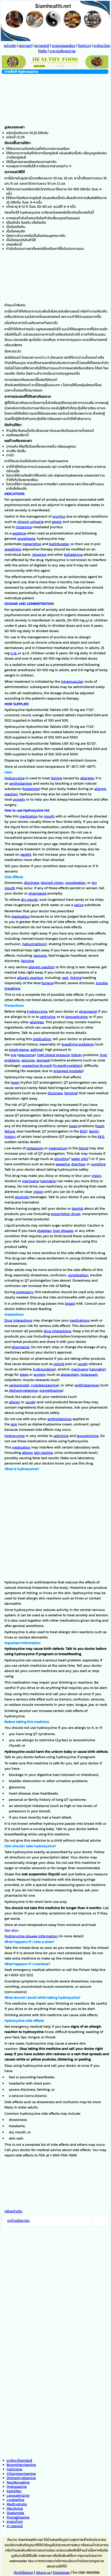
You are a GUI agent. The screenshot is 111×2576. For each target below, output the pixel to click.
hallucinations (34, 944)
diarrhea (78, 1164)
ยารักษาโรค (102, 45)
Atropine (39, 554)
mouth (49, 816)
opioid (59, 1363)
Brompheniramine (21, 2464)
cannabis (48, 1181)
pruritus (59, 516)
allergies (87, 778)
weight (25, 854)
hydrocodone (44, 1369)
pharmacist (38, 893)
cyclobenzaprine (44, 1385)
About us (43, 2572)
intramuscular (72, 681)
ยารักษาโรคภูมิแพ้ (19, 2460)
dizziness (31, 882)
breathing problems (78, 1044)
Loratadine (15, 2499)
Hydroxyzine (14, 778)
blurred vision (52, 882)
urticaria (37, 521)
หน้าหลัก (10, 45)
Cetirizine (14, 2469)
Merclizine (15, 2508)
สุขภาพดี (25, 45)
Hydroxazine (17, 2486)
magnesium (58, 1148)
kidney (76, 1055)
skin (14, 1424)
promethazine (50, 1390)
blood (83, 1148)
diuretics (61, 1158)
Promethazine (18, 2517)
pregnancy (24, 1292)
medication (29, 816)
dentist (77, 1208)
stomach (43, 1060)
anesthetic (12, 549)
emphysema (19, 1049)
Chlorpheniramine (21, 2473)
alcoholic (22, 1197)
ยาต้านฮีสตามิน (18, 2220)
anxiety (19, 799)
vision (96, 1175)
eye (13, 1055)
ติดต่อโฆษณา (23, 2572)
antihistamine (20, 783)
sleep (24, 1374)
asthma (36, 1049)
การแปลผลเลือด (64, 45)
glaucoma (26, 1055)
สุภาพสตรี (41, 45)
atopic (57, 521)
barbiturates (59, 544)
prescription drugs (65, 1213)
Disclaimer (61, 2572)
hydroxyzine (37, 1011)
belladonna (73, 554)
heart (15, 1082)
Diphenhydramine (21, 2477)
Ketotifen (14, 2491)
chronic (23, 521)
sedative (19, 533)
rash (65, 977)
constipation (75, 882)
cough (83, 1363)
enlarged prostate (67, 1071)
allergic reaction (42, 967)
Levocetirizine (18, 2495)
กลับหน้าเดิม (13, 2211)
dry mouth (29, 899)
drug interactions (57, 1331)
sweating (63, 1164)
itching (56, 778)
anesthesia (26, 538)
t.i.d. (14, 653)
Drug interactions (18, 1320)
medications (80, 1320)
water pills (79, 1158)
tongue (47, 983)
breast (70, 1303)
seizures (40, 955)
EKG (83, 1131)
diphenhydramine (23, 1390)
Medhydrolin (17, 2504)
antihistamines (87, 1385)
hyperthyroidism (67, 1065)
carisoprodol (19, 1385)
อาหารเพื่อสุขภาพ (63, 51)
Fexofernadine (18, 2482)
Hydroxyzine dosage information (31, 1936)
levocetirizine (76, 1016)
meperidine (31, 544)
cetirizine (47, 1016)
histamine (24, 527)
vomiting (98, 1164)
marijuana (30, 1181)
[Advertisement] (55, 99)
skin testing (43, 1452)
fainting (27, 960)
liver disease (63, 1230)
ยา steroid (15, 2526)
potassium (35, 1148)
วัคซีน (43, 51)
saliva (78, 904)
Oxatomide (15, 2512)
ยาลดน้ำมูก (15, 2521)
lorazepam (89, 1374)
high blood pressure (53, 1055)
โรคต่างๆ (84, 45)
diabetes (44, 1230)
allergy (14, 1402)
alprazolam (70, 1374)
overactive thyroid (37, 1065)
